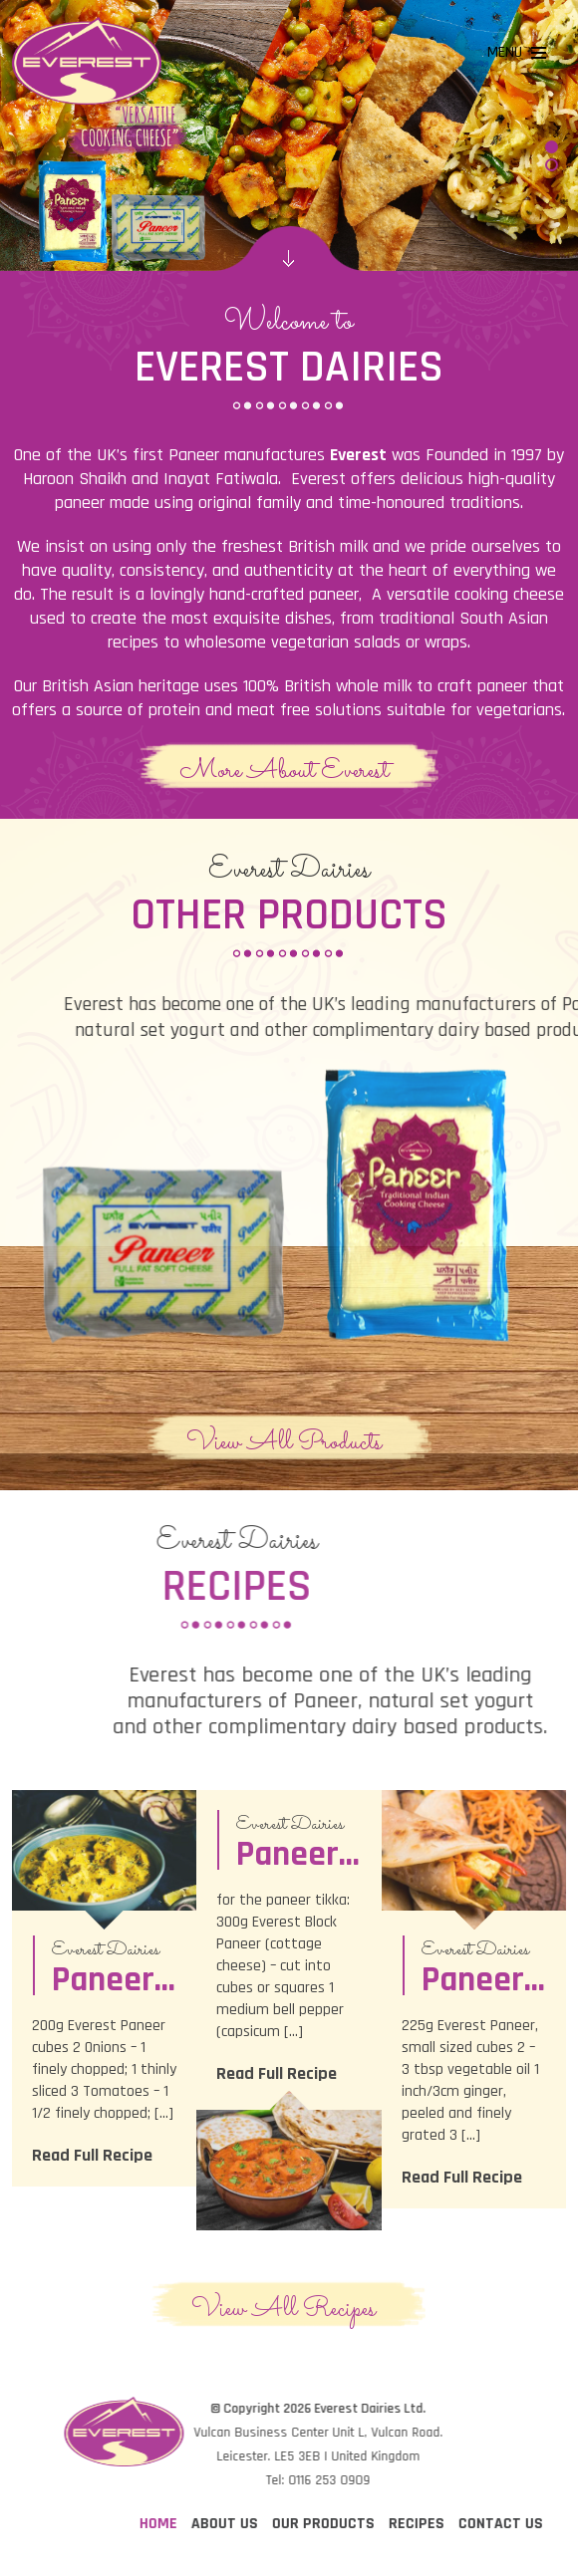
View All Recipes (283, 2308)
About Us (521, 2523)
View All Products (284, 1441)
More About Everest (284, 770)
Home (455, 2523)
